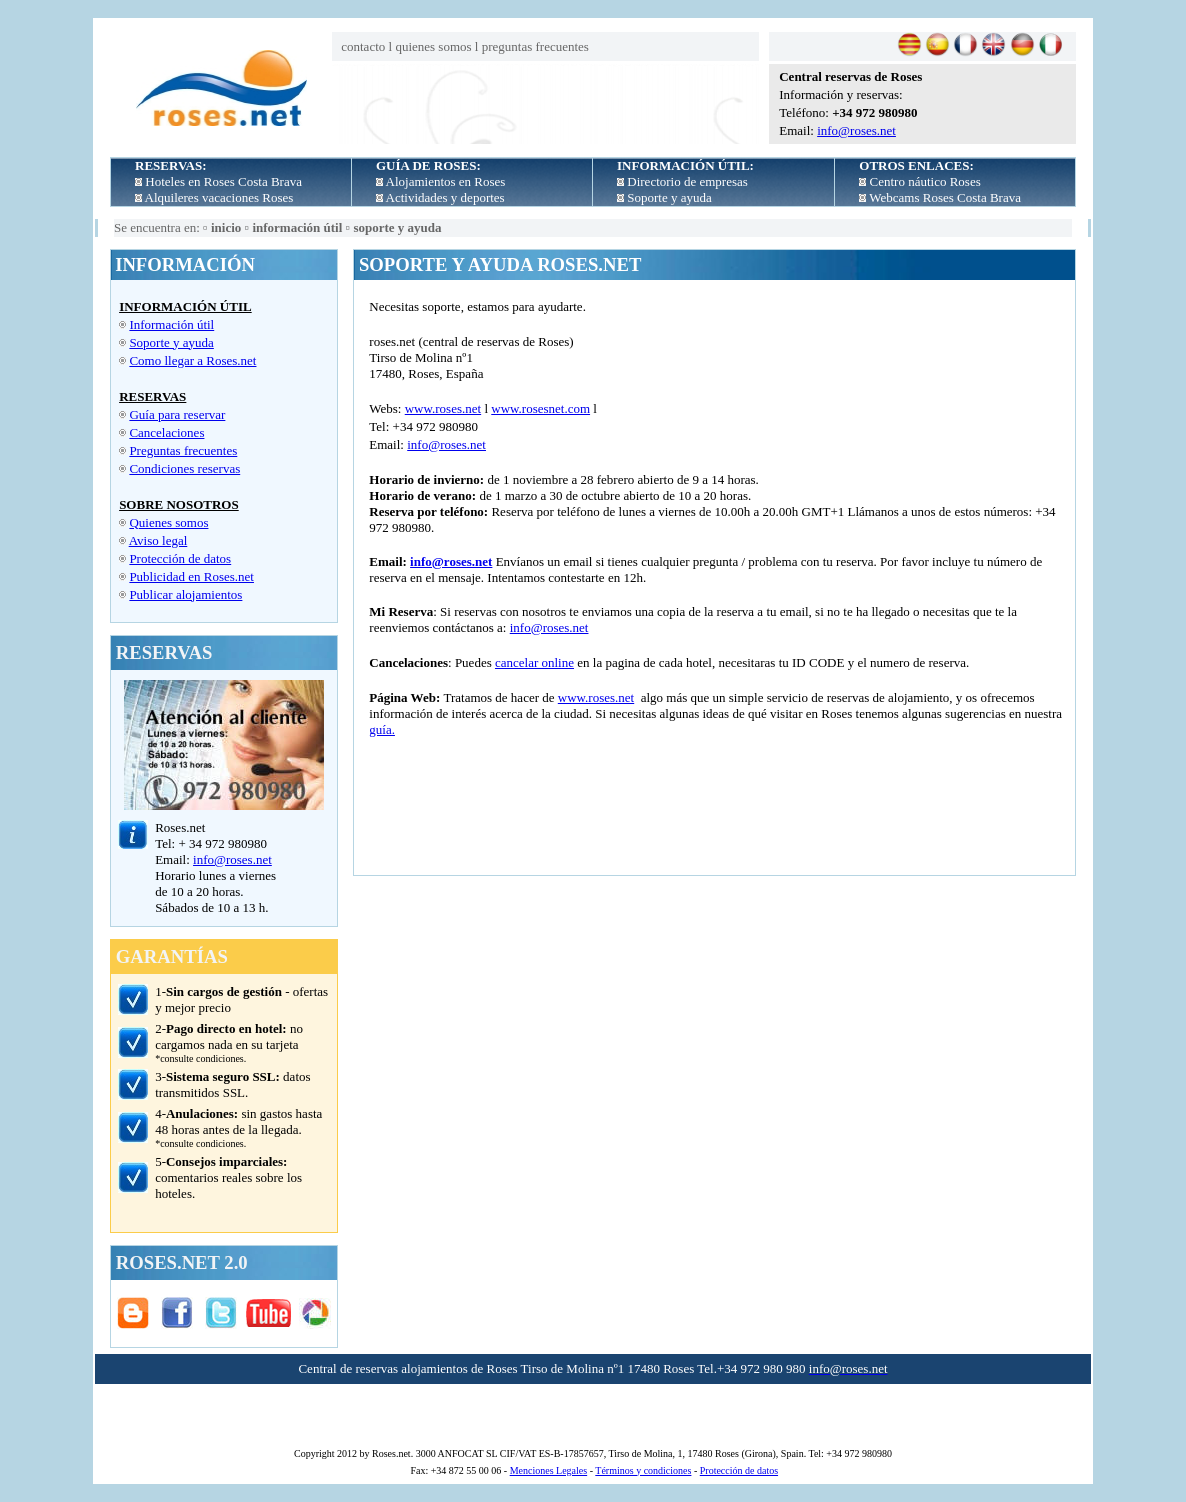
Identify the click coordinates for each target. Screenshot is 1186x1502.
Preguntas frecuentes (183, 450)
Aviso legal (158, 540)
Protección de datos (180, 558)
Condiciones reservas (184, 468)
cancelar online (534, 662)
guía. (382, 729)
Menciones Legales (548, 1470)
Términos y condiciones (643, 1470)
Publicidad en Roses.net (191, 576)
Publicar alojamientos (185, 594)
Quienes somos (168, 522)
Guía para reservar (177, 414)
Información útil (171, 324)
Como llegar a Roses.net (192, 360)
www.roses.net (443, 408)
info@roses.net (856, 130)
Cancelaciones (166, 432)
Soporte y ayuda (171, 342)
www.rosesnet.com (540, 408)
